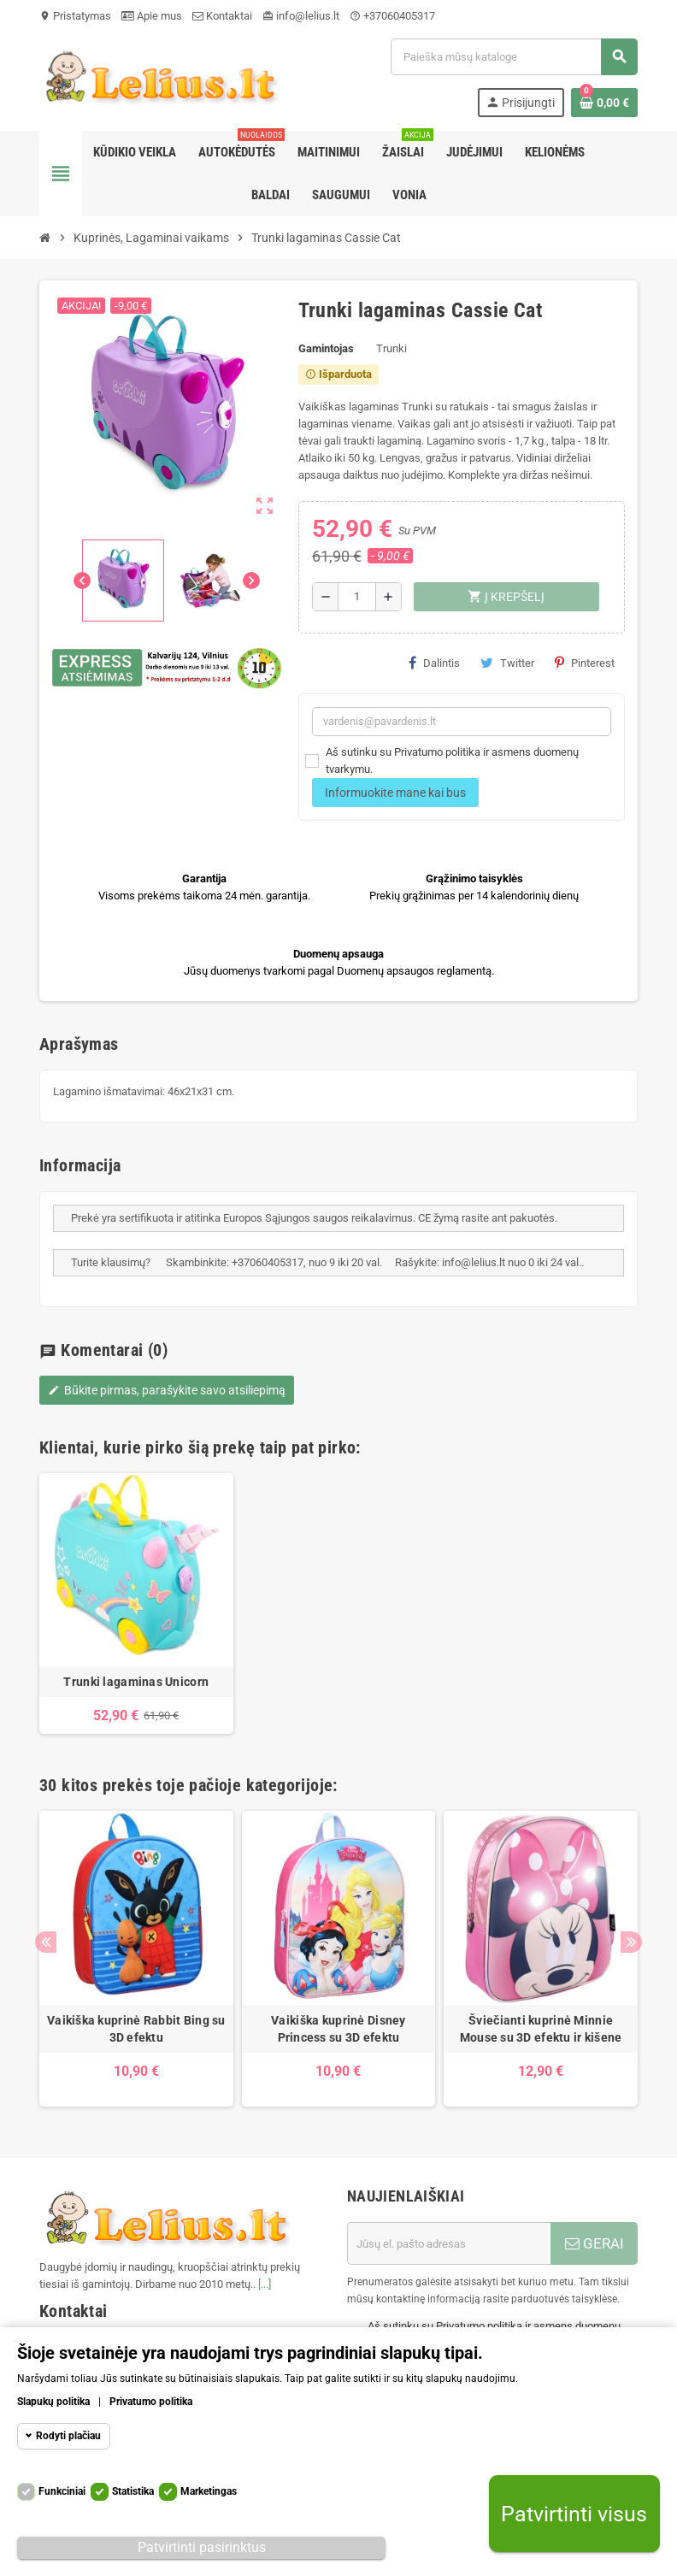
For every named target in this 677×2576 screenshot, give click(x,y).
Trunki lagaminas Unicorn (136, 1682)
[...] (264, 2284)
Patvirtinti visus (574, 2514)
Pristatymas (75, 15)
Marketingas (208, 2491)
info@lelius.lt (300, 15)
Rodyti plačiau (68, 2436)
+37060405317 (392, 15)
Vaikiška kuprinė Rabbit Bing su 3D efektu (136, 2028)
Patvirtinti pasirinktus (202, 2547)
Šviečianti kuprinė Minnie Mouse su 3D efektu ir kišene (541, 2028)
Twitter (507, 662)
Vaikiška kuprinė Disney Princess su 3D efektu (338, 2028)
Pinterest (585, 662)
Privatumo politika (150, 2402)
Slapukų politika (53, 2402)
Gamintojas (326, 348)
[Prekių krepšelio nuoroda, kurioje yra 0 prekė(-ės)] (604, 102)
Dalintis (434, 662)
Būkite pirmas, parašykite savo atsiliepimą (167, 1390)
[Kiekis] (357, 596)
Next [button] (631, 1942)
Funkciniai (61, 2491)
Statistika (133, 2491)
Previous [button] (45, 1942)
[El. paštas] (448, 2243)
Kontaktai (222, 15)
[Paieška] (514, 56)
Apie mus (151, 15)
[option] (136, 1604)
